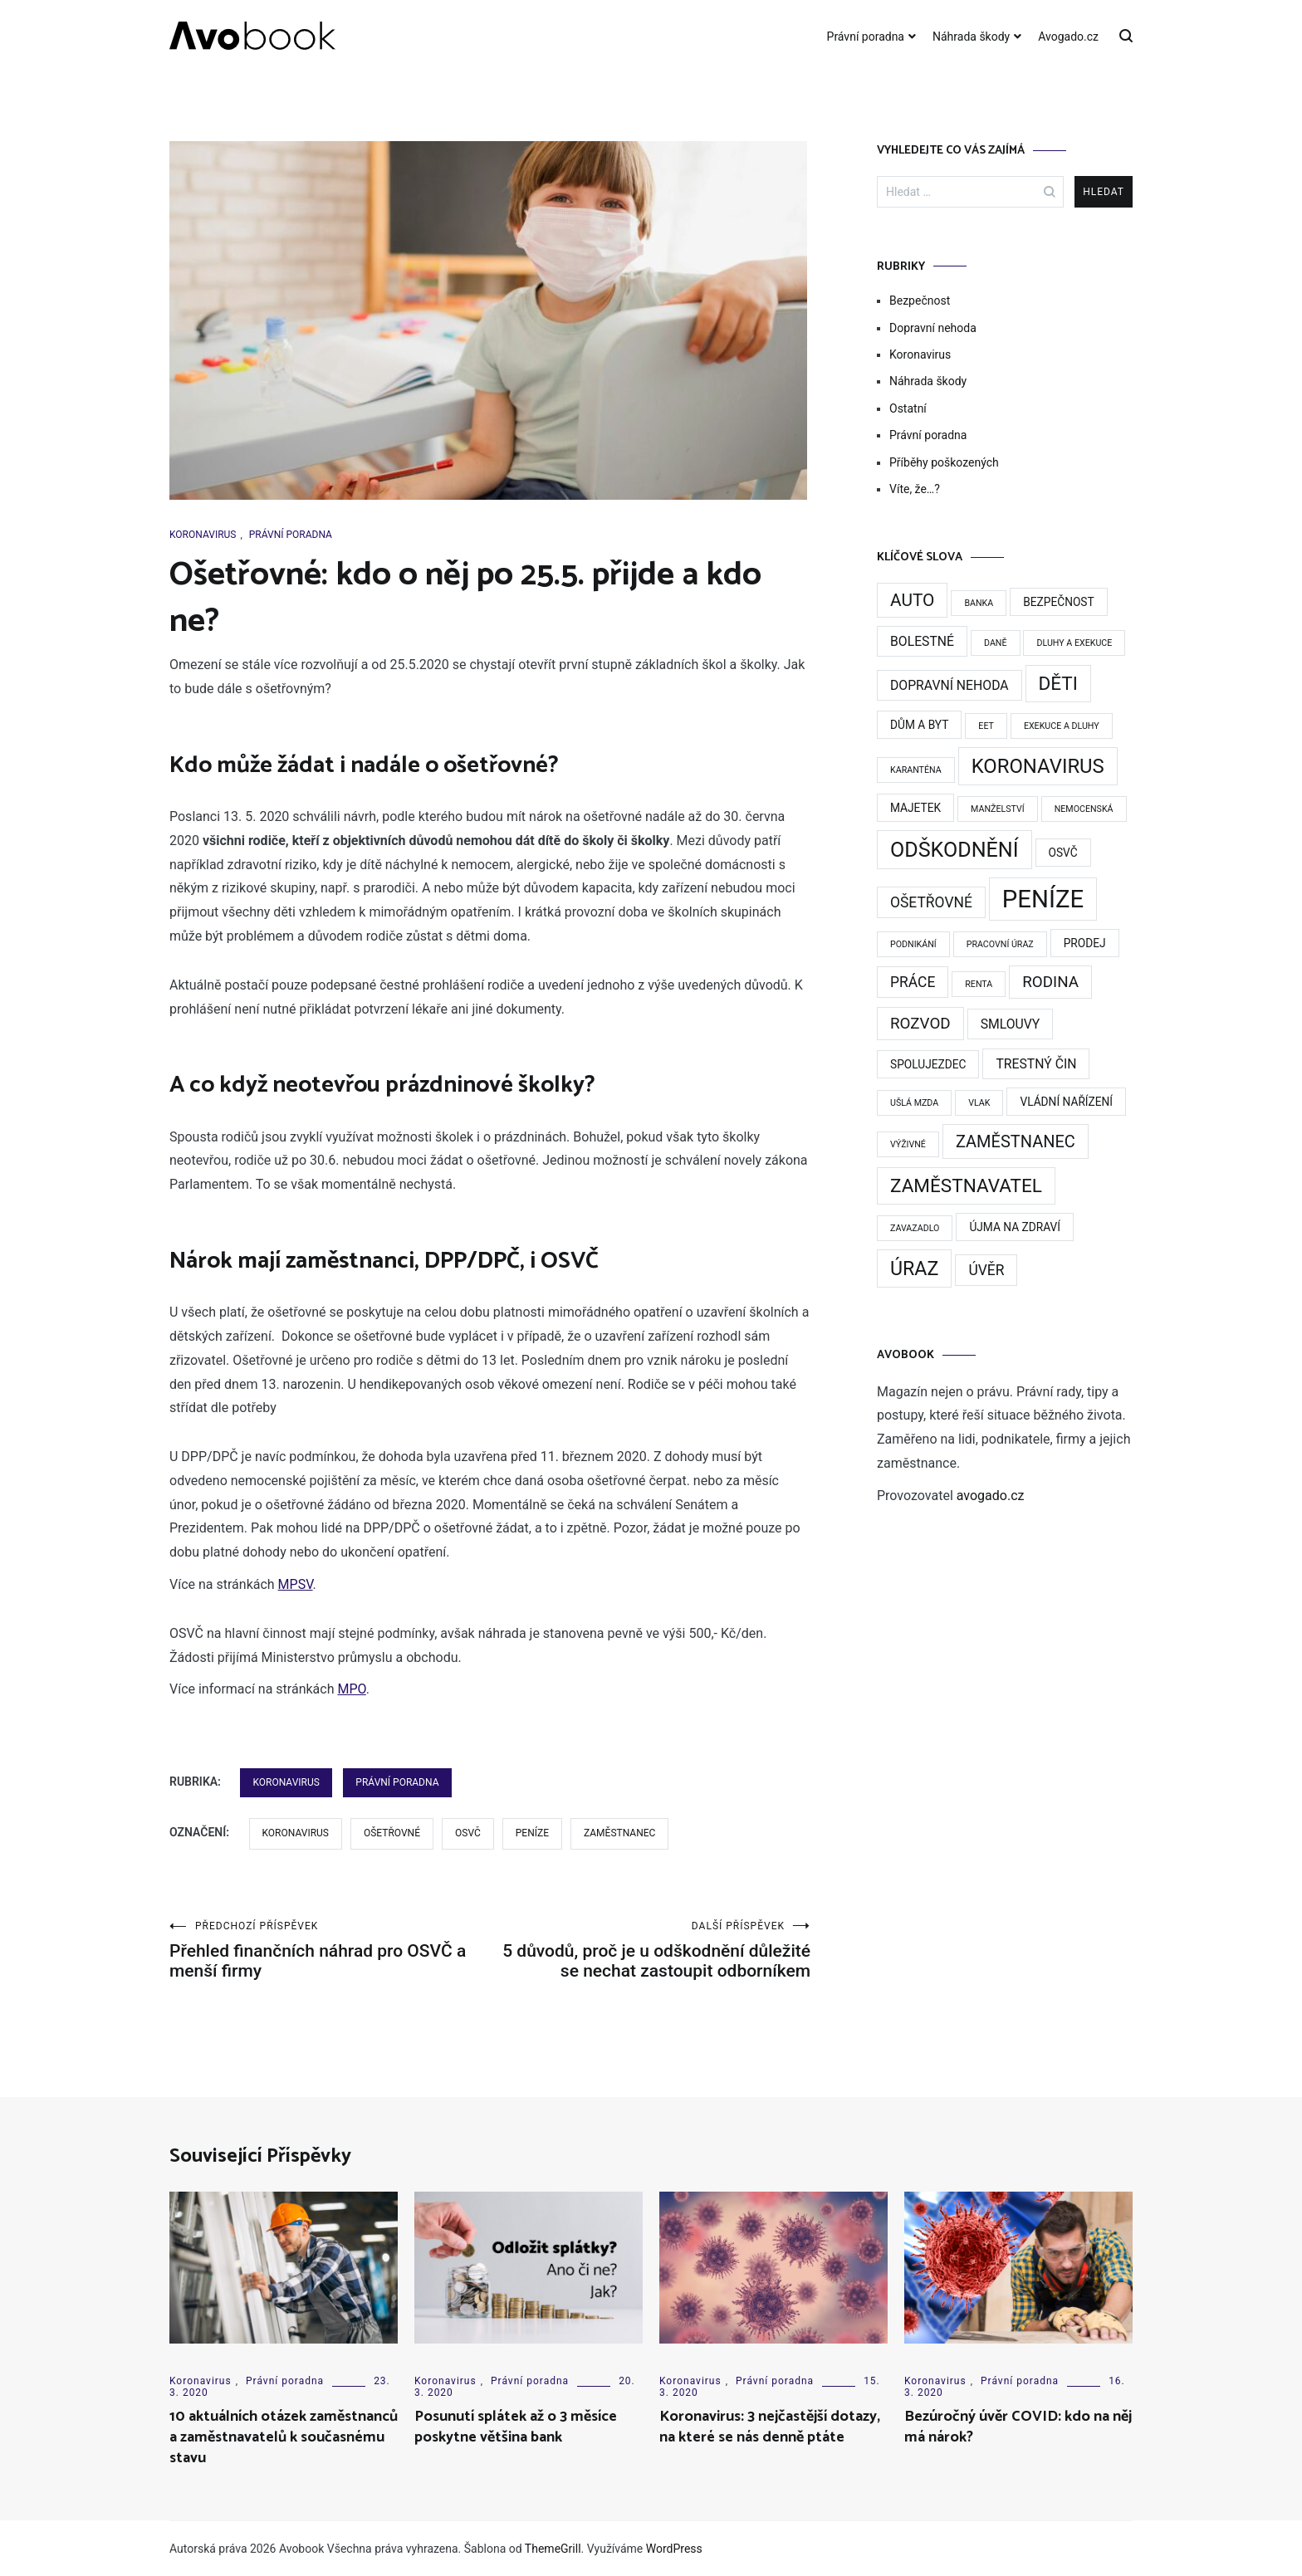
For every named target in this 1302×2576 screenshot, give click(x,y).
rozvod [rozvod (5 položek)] (920, 1023)
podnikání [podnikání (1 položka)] (913, 944)
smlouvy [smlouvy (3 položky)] (1010, 1024)
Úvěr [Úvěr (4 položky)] (986, 1270)
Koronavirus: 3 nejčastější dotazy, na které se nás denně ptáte (769, 2427)
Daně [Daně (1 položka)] (995, 643)
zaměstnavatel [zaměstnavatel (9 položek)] (966, 1186)
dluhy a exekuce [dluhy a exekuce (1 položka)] (1074, 643)
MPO (351, 1689)
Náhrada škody (971, 36)
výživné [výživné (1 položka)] (908, 1144)
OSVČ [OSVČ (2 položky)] (1063, 852)
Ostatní (908, 408)
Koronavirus (202, 534)
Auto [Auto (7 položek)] (912, 600)
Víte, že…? (914, 489)
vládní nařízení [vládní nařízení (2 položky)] (1066, 1101)
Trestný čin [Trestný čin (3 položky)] (1036, 1064)
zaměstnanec (619, 1833)
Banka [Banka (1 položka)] (978, 603)
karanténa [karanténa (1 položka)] (916, 770)
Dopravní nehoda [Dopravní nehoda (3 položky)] (949, 685)
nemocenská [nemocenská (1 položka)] (1084, 809)
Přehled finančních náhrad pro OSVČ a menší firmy (329, 1950)
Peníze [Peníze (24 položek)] (1043, 899)
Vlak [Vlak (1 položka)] (979, 1102)
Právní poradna (865, 36)
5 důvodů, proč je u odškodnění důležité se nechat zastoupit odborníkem (650, 1950)
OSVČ (468, 1833)
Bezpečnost (919, 300)
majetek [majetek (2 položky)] (915, 807)
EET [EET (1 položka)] (986, 726)
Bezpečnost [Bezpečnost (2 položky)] (1058, 602)
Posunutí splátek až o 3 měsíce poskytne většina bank (515, 2427)
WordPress (674, 2548)
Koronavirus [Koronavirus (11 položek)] (1038, 766)
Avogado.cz (1068, 36)
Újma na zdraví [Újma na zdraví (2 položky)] (1014, 1227)
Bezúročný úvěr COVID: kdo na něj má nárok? (1018, 2427)
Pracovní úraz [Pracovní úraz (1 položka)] (1000, 944)
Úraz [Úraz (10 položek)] (914, 1268)
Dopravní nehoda (932, 328)
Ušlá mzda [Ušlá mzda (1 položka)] (914, 1102)
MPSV (295, 1584)
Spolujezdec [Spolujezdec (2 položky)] (928, 1064)
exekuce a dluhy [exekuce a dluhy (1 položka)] (1061, 726)
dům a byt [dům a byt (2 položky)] (919, 724)
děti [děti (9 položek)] (1058, 683)
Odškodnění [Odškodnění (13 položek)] (954, 850)
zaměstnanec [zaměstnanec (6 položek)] (1015, 1141)
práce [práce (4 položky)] (912, 982)
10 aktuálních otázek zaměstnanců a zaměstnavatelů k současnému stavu (283, 2437)
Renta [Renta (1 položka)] (978, 984)
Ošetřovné (392, 1833)
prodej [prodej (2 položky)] (1085, 943)
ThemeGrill (553, 2548)
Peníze (532, 1833)
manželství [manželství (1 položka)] (998, 809)
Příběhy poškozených (944, 462)
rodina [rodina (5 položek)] (1050, 982)
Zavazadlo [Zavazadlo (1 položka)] (914, 1228)
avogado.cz (991, 1495)
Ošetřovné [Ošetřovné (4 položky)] (931, 902)
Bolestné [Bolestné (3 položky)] (922, 641)
